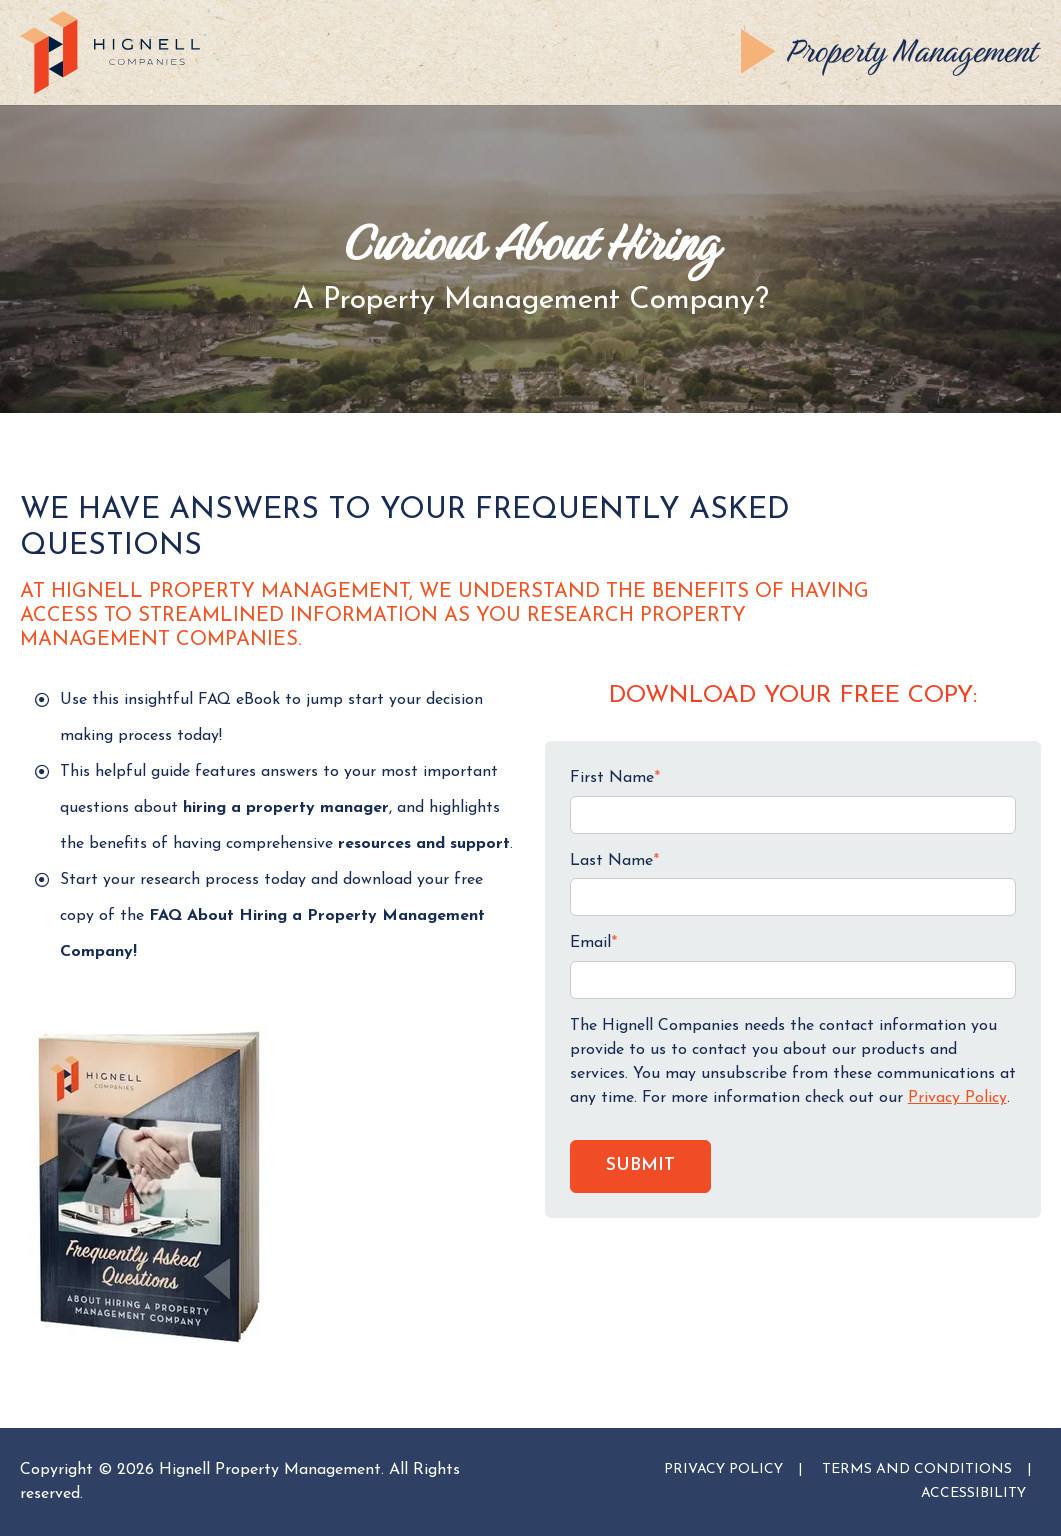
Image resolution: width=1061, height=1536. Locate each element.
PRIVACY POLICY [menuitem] (723, 1469)
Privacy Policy (957, 1098)
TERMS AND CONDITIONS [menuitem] (917, 1469)
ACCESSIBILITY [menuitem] (973, 1493)
